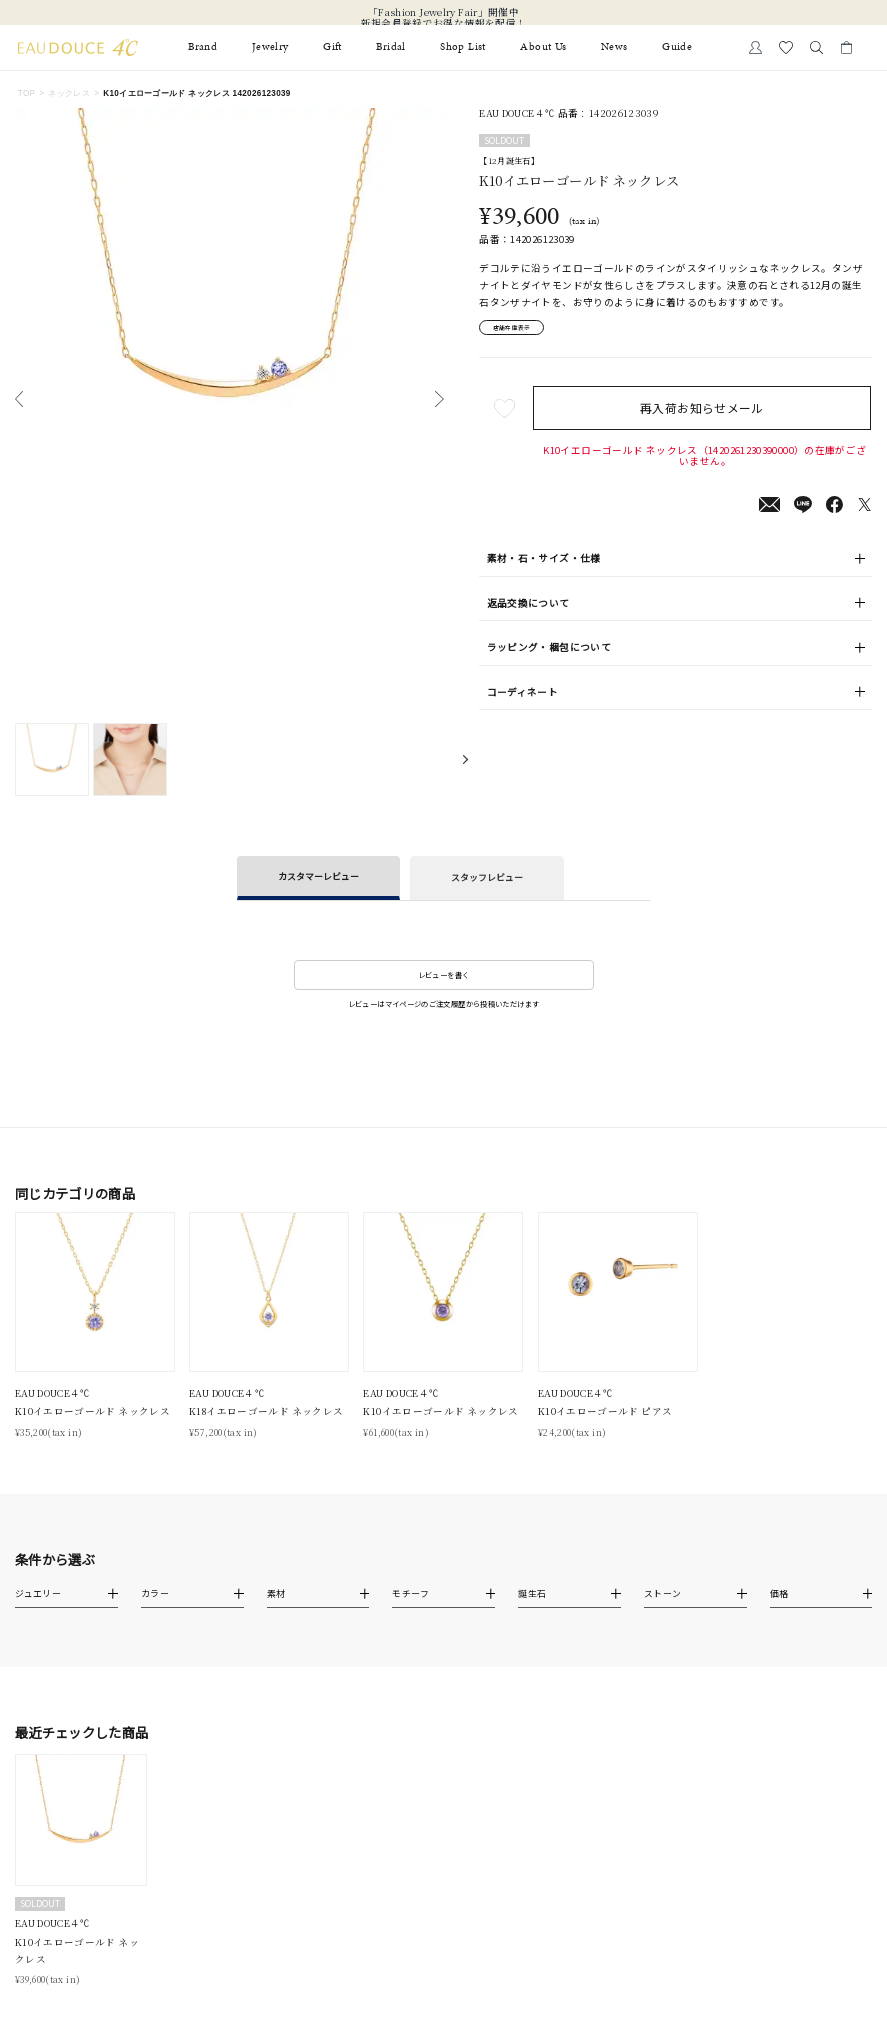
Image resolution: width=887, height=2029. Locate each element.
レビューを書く (444, 974)
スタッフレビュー (487, 877)
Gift (332, 47)
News (614, 47)
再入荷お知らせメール (705, 412)
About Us (543, 47)
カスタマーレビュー (318, 876)
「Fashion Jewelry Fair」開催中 (443, 12)
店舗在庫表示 (521, 329)
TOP (27, 93)
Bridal (390, 47)
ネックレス (69, 93)
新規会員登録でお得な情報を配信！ (444, 23)
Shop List (462, 47)
